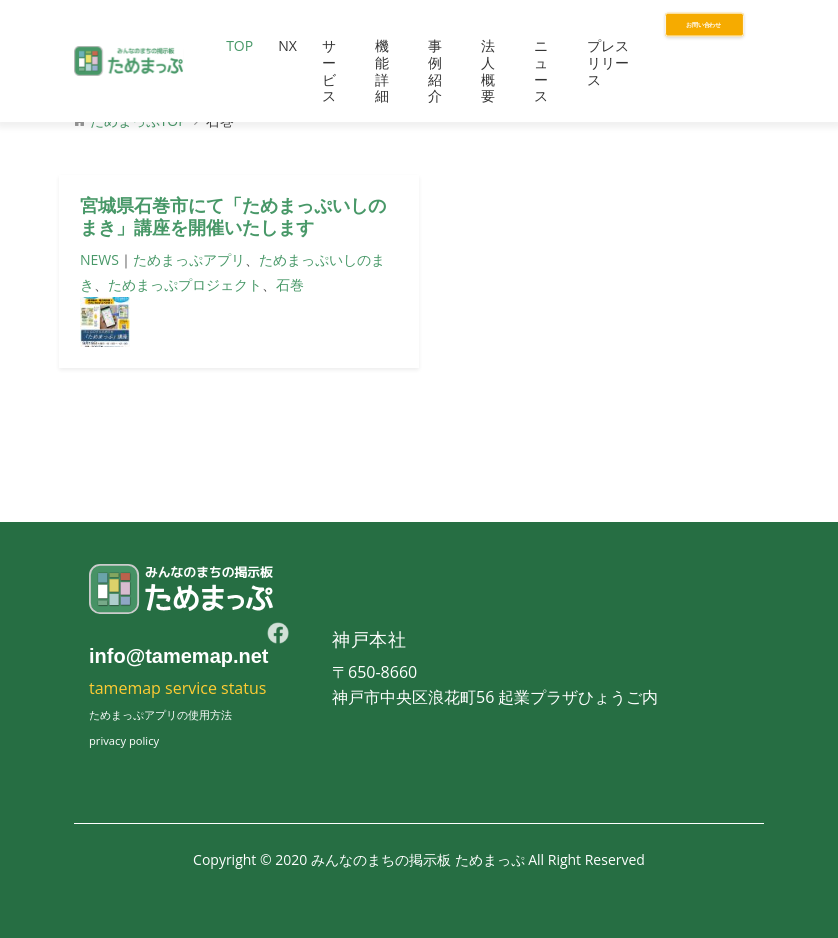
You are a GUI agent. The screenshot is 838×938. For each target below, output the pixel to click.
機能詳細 (382, 70)
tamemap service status (177, 688)
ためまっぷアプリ (189, 259)
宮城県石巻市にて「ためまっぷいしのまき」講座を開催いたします (233, 217)
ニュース (541, 70)
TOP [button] (239, 45)
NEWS (99, 259)
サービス (329, 70)
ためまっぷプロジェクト (185, 284)
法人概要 (488, 70)
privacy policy (124, 740)
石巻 (290, 284)
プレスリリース (608, 62)
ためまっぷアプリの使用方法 (160, 714)
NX (287, 45)
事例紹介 (435, 70)
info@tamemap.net (179, 656)
